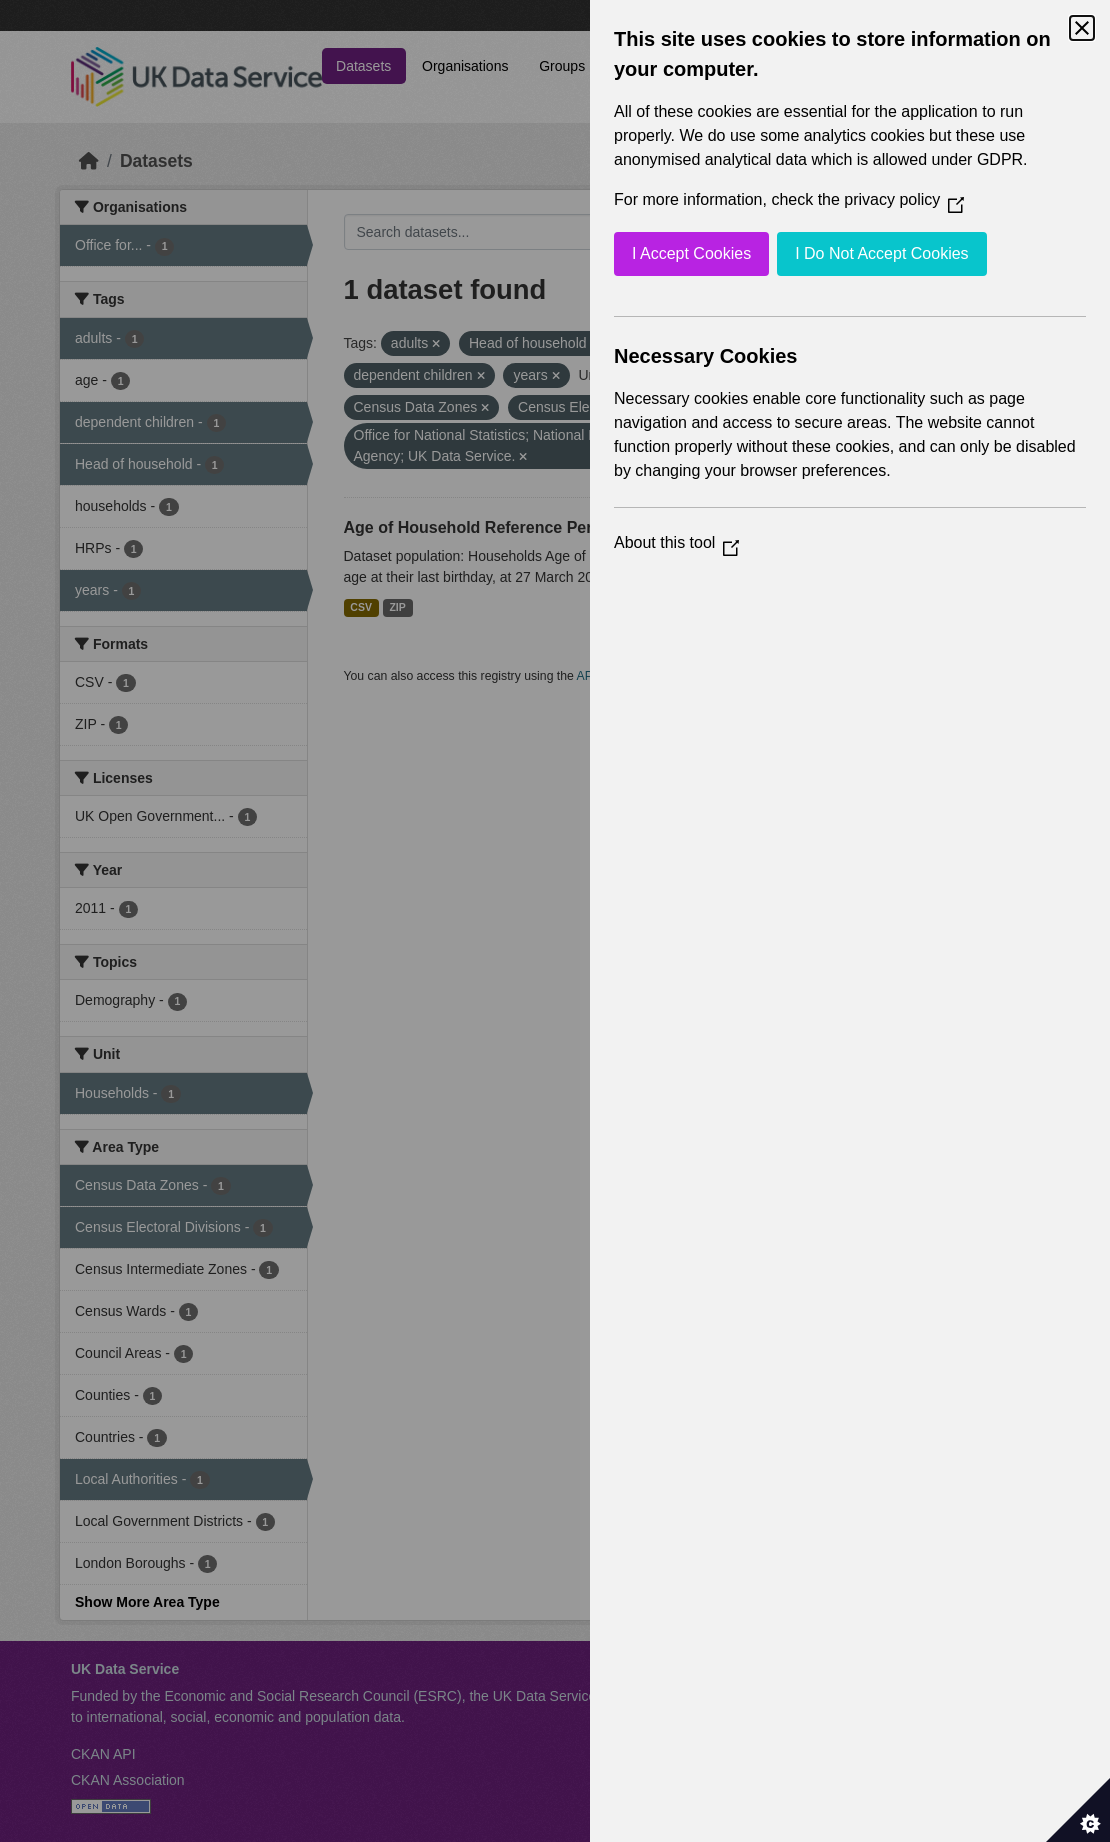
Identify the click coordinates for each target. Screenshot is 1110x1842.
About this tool (676, 542)
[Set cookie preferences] (1078, 1810)
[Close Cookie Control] (1082, 28)
